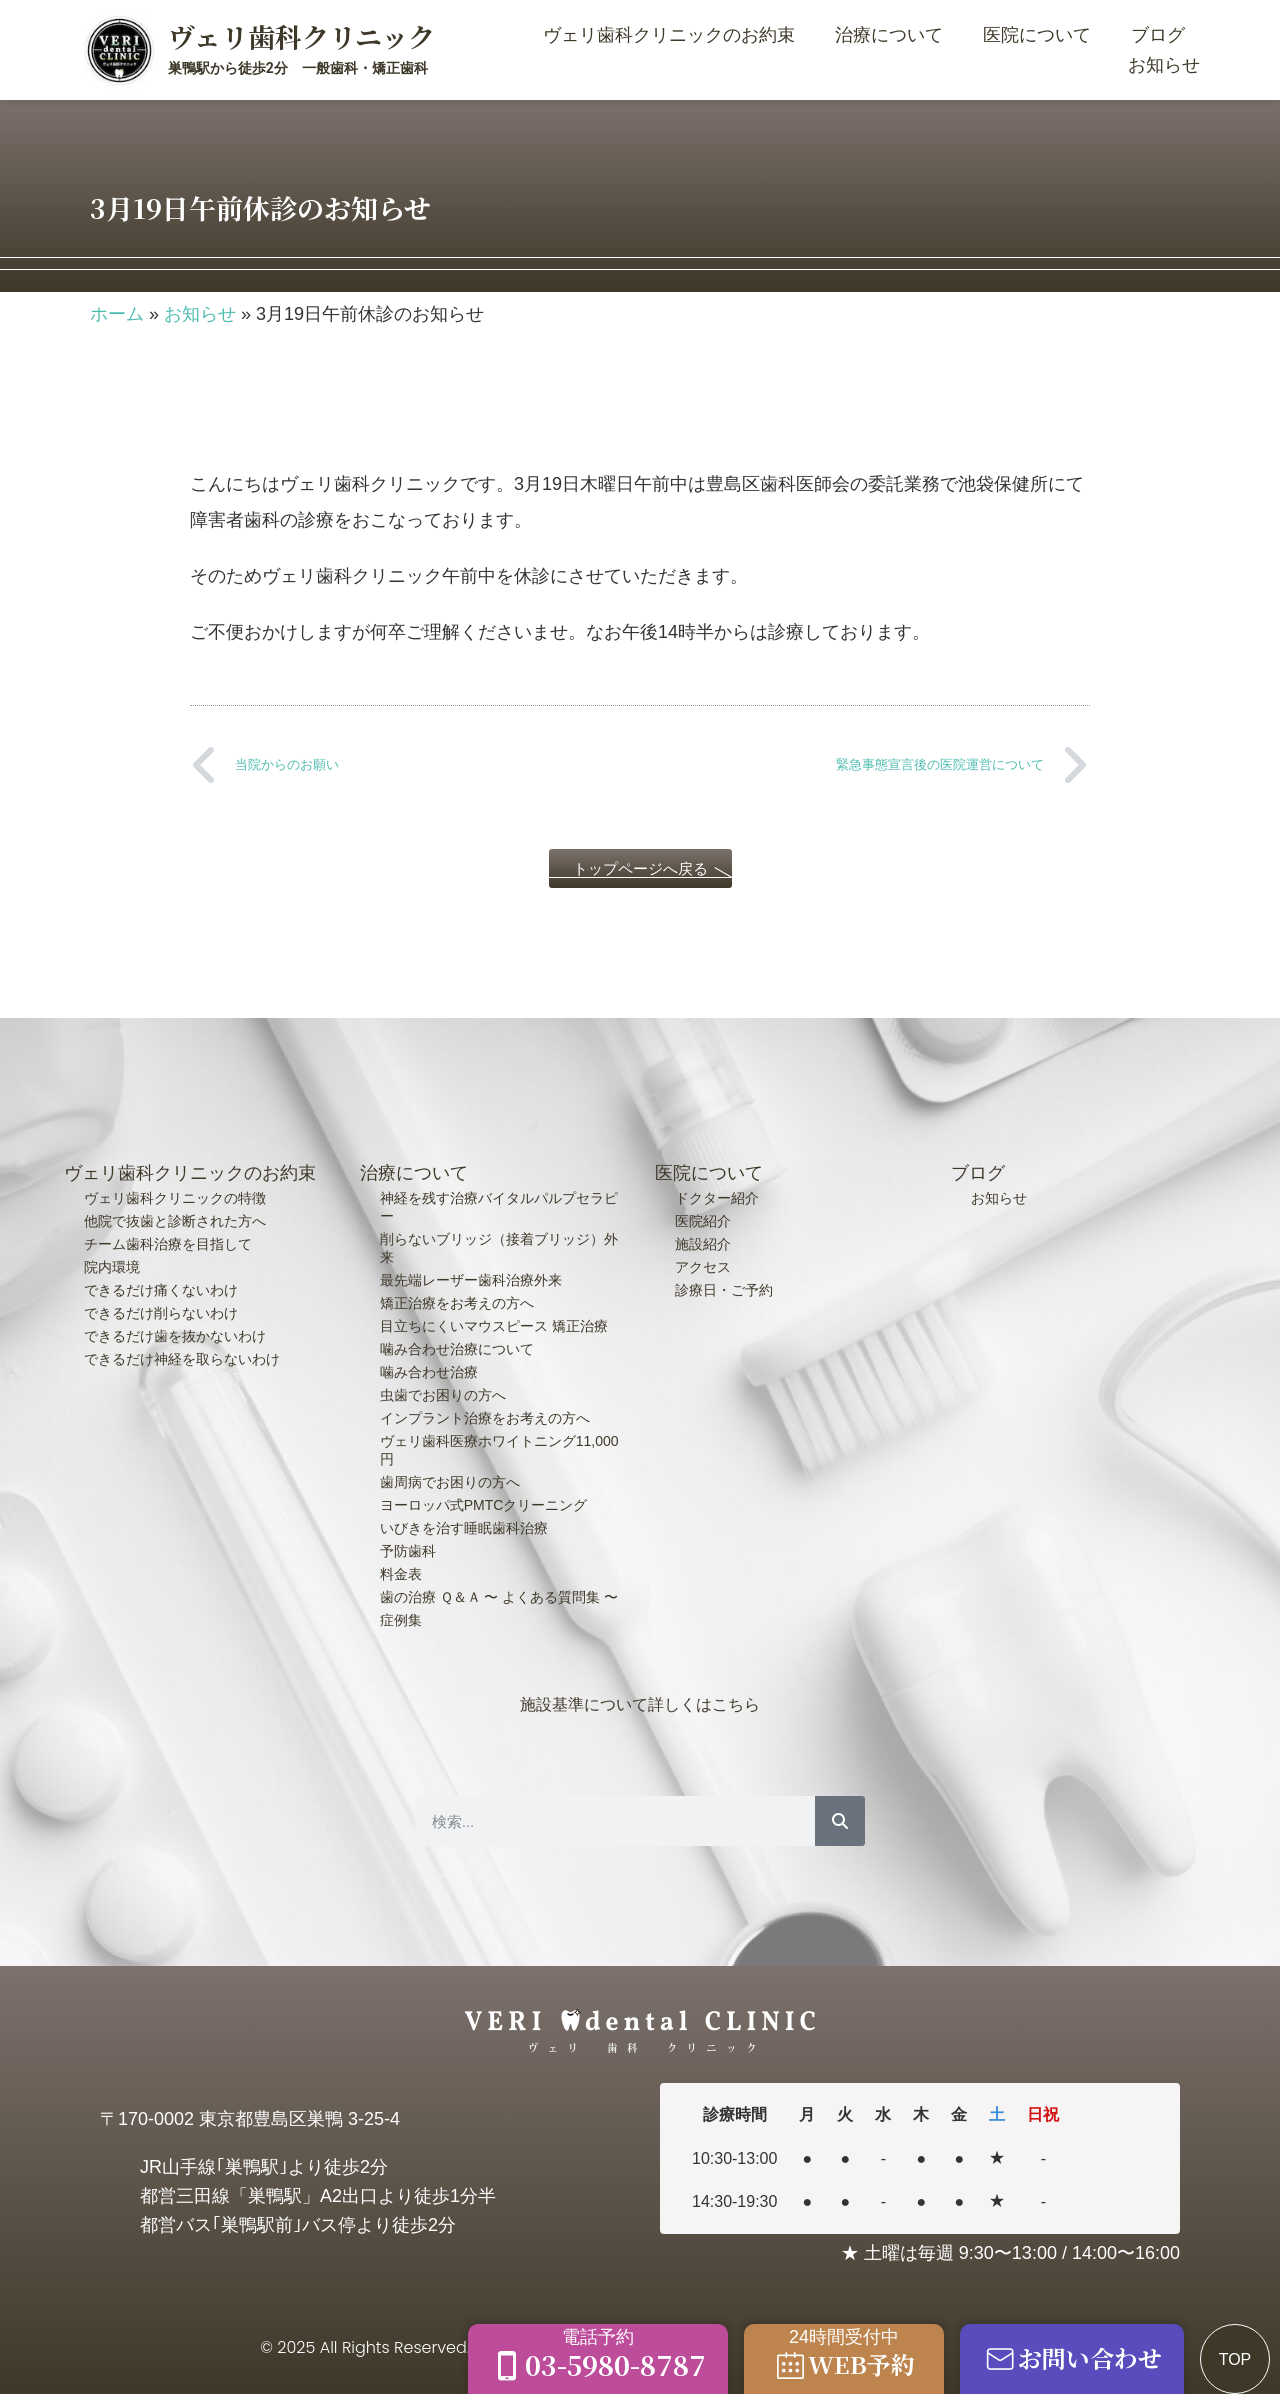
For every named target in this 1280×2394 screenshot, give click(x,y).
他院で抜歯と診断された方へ (175, 1221)
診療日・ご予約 (724, 1290)
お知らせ (1164, 65)
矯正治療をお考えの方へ (457, 1303)
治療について (894, 35)
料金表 (401, 1574)
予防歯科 (408, 1551)
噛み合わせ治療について (457, 1349)
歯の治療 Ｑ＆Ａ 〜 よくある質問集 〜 (499, 1597)
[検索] (840, 1821)
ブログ (1158, 35)
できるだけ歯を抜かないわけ (175, 1336)
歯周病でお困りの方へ (450, 1482)
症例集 (401, 1620)
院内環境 (112, 1267)
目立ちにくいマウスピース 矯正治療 (494, 1326)
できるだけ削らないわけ (161, 1313)
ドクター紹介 (717, 1198)
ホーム (117, 314)
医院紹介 (703, 1221)
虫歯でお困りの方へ (443, 1395)
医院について (1042, 35)
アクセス (703, 1267)
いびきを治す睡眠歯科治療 (464, 1528)
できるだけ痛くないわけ (161, 1290)
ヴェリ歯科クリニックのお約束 (674, 35)
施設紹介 (703, 1244)
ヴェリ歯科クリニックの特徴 (175, 1198)
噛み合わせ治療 (429, 1372)
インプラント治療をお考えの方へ (485, 1418)
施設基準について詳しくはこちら (640, 1704)
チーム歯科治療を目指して (168, 1244)
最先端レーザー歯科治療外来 (471, 1280)
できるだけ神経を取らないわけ (182, 1359)
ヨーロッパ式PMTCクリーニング (484, 1505)
